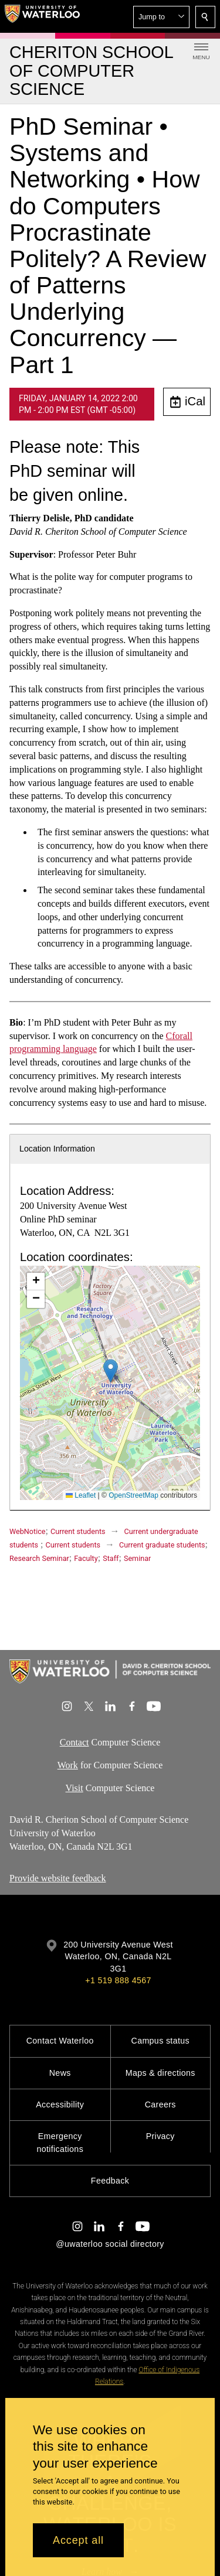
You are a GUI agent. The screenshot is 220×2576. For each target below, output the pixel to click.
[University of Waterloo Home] (42, 16)
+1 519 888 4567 (118, 1980)
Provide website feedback (57, 1878)
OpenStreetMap (133, 1495)
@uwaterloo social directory (110, 2244)
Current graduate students (162, 1544)
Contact (74, 1742)
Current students (78, 1531)
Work (67, 1764)
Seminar (137, 1558)
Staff (111, 1558)
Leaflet (81, 1495)
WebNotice (27, 1531)
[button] (161, 17)
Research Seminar (39, 1558)
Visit (74, 1787)
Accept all (78, 2540)
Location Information (57, 1148)
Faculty (85, 1558)
